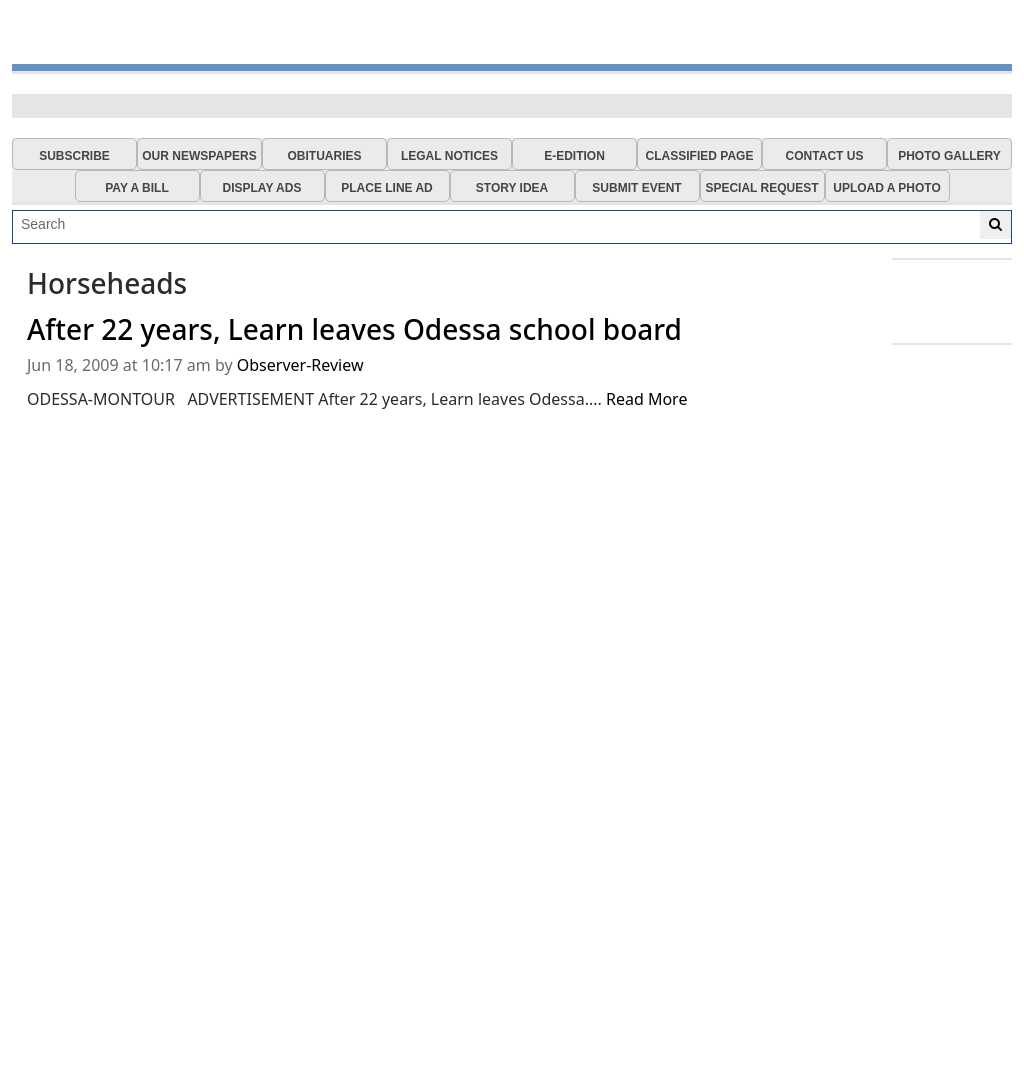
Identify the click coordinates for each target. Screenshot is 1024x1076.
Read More (646, 399)
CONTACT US (825, 156)
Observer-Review (300, 365)
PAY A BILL (137, 188)
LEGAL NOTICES (449, 156)
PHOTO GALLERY (949, 156)
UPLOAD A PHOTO (887, 188)
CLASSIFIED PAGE (700, 156)
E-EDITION (574, 156)
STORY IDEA (512, 188)
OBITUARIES (324, 156)
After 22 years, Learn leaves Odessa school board (354, 329)
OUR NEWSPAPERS (199, 156)
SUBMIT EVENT (636, 188)
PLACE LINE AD (387, 188)
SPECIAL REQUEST (761, 188)
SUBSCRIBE (74, 156)
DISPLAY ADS (262, 188)
